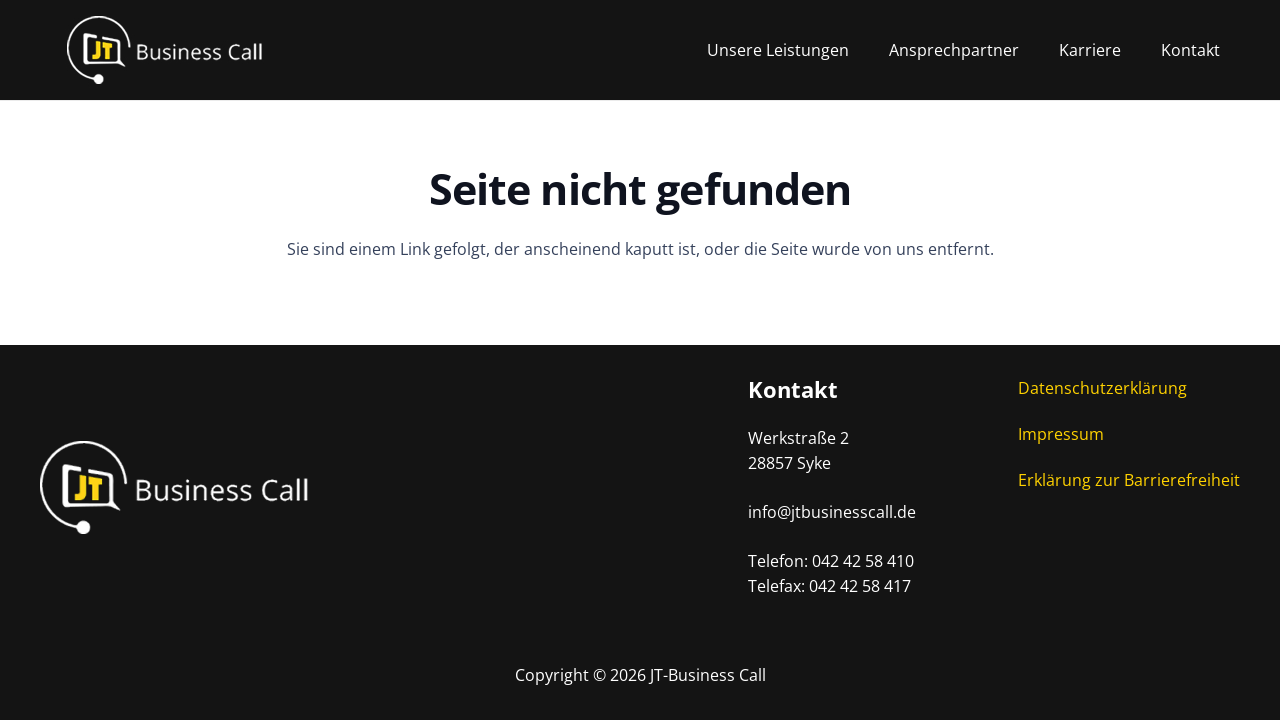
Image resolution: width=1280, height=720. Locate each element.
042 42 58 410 (863, 561)
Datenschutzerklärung (1102, 388)
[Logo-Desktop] (195, 50)
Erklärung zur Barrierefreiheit (1129, 480)
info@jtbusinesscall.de (832, 512)
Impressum (1061, 434)
